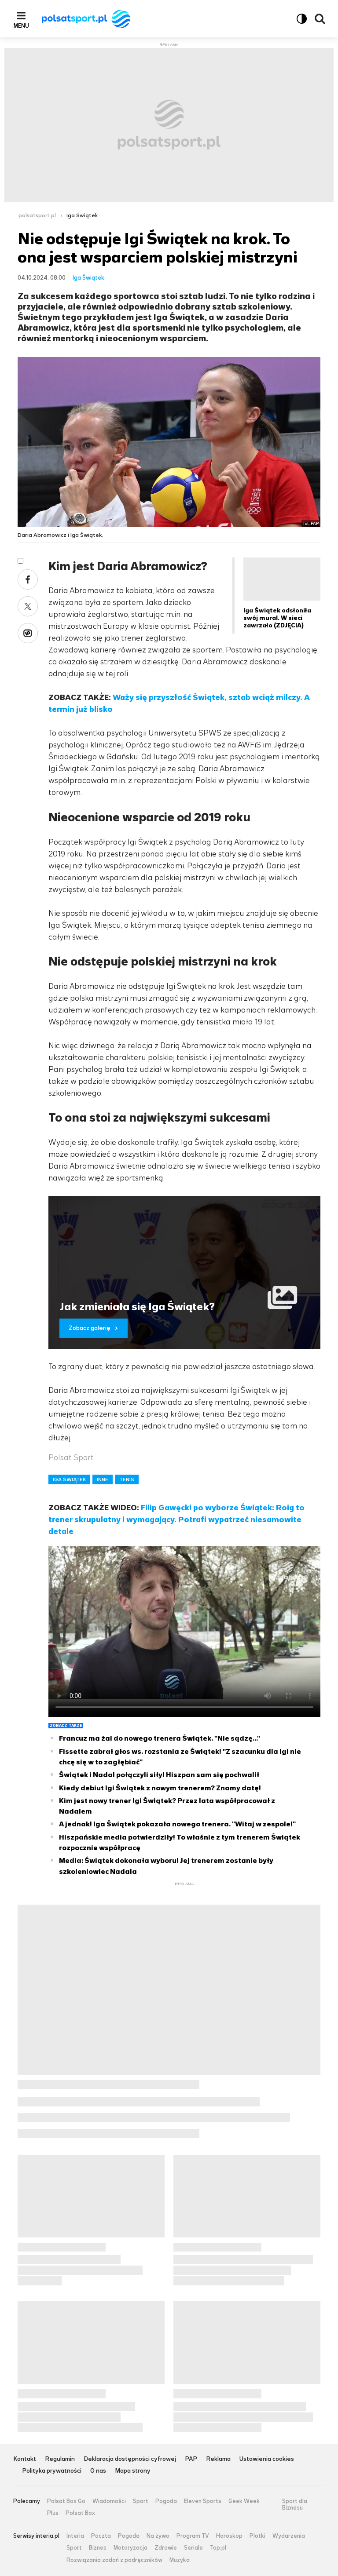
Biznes (98, 2547)
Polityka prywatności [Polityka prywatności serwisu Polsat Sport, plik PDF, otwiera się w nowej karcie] (51, 2471)
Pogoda (166, 2501)
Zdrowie (165, 2547)
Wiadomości (109, 2501)
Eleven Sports (202, 2501)
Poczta (101, 2536)
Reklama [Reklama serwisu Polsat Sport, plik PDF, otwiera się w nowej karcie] (218, 2459)
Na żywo (158, 2536)
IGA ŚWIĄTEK (69, 1479)
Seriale (193, 2547)
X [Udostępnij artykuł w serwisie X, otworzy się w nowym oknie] (27, 606)
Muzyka (179, 2560)
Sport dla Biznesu (294, 2504)
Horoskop (229, 2536)
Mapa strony (133, 2471)
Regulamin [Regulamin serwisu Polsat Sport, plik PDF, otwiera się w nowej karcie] (60, 2459)
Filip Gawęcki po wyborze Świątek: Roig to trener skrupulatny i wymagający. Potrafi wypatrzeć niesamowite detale (176, 1519)
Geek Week (244, 2501)
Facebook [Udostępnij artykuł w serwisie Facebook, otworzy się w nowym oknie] (27, 579)
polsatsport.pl (37, 215)
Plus (53, 2513)
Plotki (257, 2536)
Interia (75, 2536)
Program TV (192, 2536)
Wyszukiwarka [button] (320, 19)
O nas (98, 2471)
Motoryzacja (130, 2547)
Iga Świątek (82, 215)
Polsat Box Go (66, 2501)
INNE (102, 1479)
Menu (21, 25)
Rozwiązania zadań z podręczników (114, 2560)
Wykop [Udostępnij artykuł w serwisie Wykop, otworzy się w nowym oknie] (27, 633)
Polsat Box (80, 2513)
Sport (140, 2501)
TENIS (126, 1479)
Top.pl (218, 2547)
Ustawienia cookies (266, 2459)
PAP (191, 2459)
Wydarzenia (288, 2536)
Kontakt (24, 2459)
